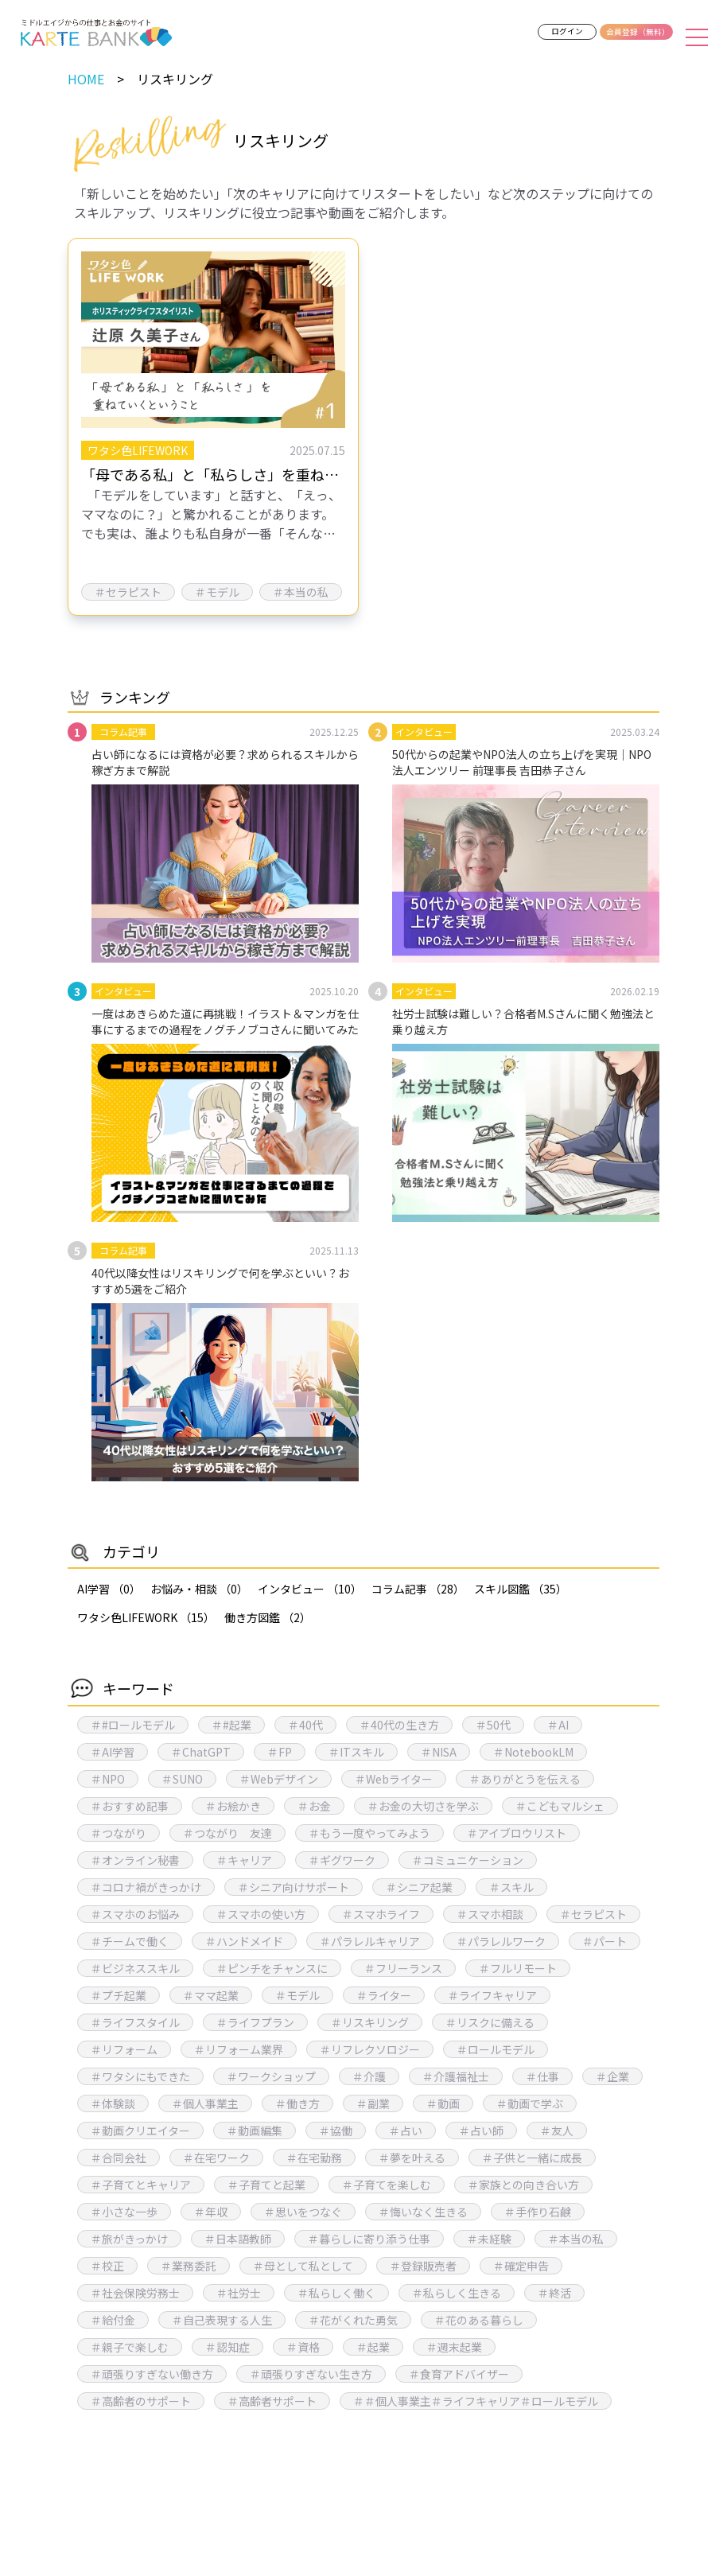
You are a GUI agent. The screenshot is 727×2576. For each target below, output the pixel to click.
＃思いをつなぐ (303, 2212)
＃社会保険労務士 (135, 2293)
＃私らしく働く (336, 2293)
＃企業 (612, 2076)
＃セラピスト (593, 1914)
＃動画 (443, 2103)
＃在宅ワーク (216, 2157)
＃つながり (118, 1833)
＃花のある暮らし (478, 2320)
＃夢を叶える (412, 2157)
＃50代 (493, 1725)
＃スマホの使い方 (260, 1914)
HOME (86, 78)
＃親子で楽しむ (130, 2347)
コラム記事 (418, 1589)
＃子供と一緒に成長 (532, 2157)
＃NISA (439, 1752)
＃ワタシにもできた (140, 2076)
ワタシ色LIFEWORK (146, 1617)
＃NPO (108, 1779)
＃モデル (297, 1995)
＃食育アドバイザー (459, 2374)
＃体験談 (113, 2103)
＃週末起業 (454, 2347)
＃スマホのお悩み (135, 1914)
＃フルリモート (518, 1968)
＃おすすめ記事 (130, 1806)
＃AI (558, 1725)
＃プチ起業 (118, 1995)
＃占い (405, 2130)
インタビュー (310, 1589)
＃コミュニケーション (467, 1860)
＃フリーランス (403, 1968)
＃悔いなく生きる (423, 2212)
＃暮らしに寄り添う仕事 (369, 2239)
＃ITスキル (356, 1752)
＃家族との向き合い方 (523, 2185)
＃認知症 (227, 2347)
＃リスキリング (370, 2022)
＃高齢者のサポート (141, 2401)
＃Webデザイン (278, 1779)
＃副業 (373, 2103)
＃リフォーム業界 (238, 2049)
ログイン (567, 31)
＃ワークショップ (271, 2076)
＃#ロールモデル (133, 1725)
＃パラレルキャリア (370, 1941)
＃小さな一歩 (124, 2212)
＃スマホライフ (381, 1914)
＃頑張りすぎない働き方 (152, 2374)
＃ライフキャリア (492, 1995)
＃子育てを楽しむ (386, 2185)
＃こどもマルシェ (560, 1806)
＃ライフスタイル (135, 2022)
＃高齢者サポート (272, 2401)
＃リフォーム (124, 2049)
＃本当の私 (576, 2239)
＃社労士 (238, 2293)
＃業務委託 (188, 2266)
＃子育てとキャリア (141, 2185)
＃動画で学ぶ (529, 2103)
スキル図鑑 (520, 1589)
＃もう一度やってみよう (369, 1833)
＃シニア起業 (419, 1887)
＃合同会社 (118, 2157)
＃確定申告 (521, 2266)
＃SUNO (182, 1779)
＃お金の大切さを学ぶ (423, 1806)
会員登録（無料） (638, 31)
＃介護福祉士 (455, 2076)
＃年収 (210, 2212)
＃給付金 (113, 2320)
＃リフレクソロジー (370, 2049)
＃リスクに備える (490, 2022)
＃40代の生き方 (399, 1725)
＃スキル (511, 1887)
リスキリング (175, 78)
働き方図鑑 (267, 1617)
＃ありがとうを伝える (525, 1779)
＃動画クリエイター (140, 2130)
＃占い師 (481, 2130)
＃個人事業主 (205, 2103)
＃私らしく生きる (456, 2293)
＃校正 (107, 2266)
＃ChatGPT (201, 1752)
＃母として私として (303, 2266)
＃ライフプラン (255, 2022)
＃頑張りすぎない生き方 (311, 2374)
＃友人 (556, 2130)
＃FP (279, 1752)
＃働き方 (297, 2103)
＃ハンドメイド (244, 1941)
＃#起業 (231, 1725)
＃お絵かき (233, 1806)
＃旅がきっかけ (129, 2239)
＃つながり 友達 (227, 1833)
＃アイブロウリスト (516, 1833)
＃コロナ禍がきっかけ (146, 1887)
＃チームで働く (130, 1941)
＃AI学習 (112, 1752)
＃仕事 (542, 2076)
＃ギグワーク (342, 1860)
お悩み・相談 (199, 1589)
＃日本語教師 (237, 2239)
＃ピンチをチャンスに (272, 1968)
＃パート (604, 1941)
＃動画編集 (254, 2130)
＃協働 (335, 2130)
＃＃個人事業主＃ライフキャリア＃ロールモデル (475, 2401)
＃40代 (305, 1725)
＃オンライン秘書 (135, 1860)
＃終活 (554, 2293)
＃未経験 (489, 2239)
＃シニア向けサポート (293, 1887)
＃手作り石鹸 (537, 2212)
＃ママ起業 (211, 1995)
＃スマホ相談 (490, 1914)
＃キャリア (244, 1860)
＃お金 (314, 1806)
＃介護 (369, 2076)
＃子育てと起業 (266, 2185)
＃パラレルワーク (501, 1941)
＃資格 (303, 2347)
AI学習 (109, 1589)
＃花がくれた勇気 (353, 2320)
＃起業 (373, 2347)
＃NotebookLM (533, 1752)
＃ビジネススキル (135, 1968)
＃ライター (383, 1995)
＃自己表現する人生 (222, 2320)
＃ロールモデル (496, 2049)
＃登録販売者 (423, 2266)
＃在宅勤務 (314, 2157)
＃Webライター (394, 1779)
